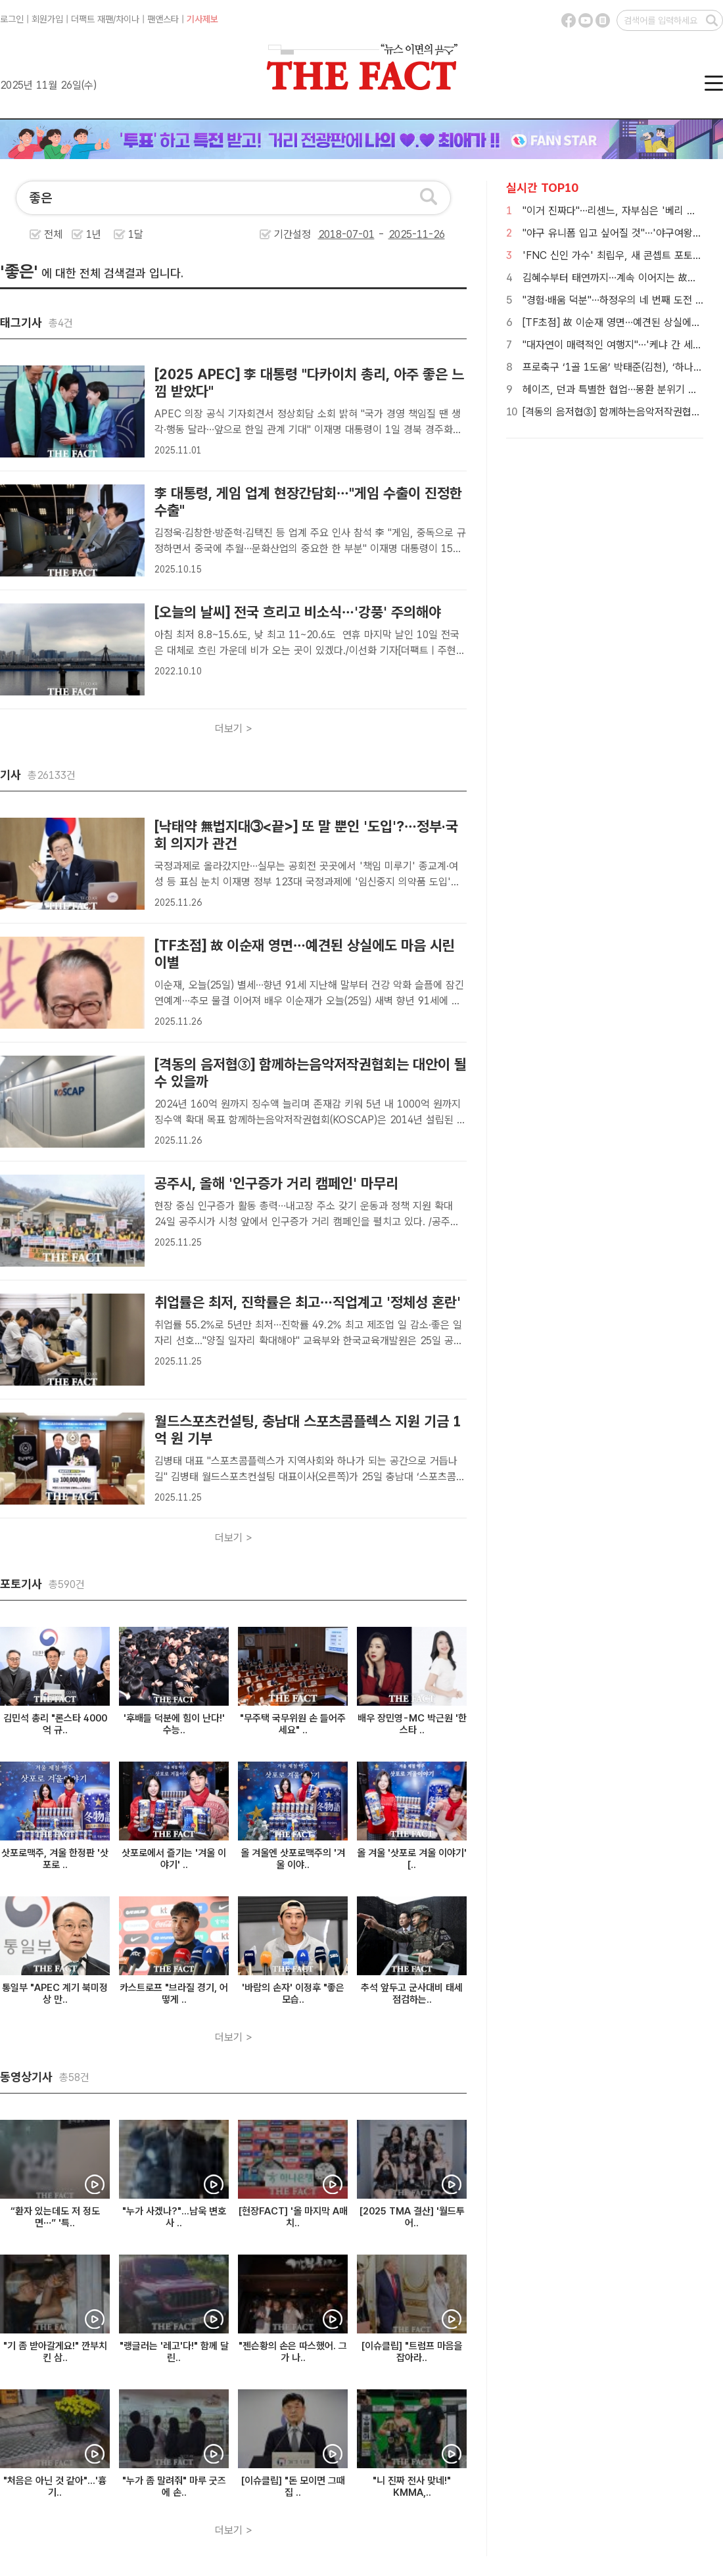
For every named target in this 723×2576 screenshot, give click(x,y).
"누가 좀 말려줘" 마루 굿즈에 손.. (174, 2486)
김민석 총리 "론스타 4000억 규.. (55, 1724)
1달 (135, 234)
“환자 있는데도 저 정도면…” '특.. (55, 2217)
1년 (93, 234)
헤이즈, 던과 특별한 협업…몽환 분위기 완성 (615, 389)
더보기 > (233, 728)
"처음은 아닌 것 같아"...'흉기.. (54, 2486)
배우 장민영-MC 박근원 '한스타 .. (412, 1724)
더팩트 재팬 (92, 19)
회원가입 (47, 19)
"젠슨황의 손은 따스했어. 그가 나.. (293, 2352)
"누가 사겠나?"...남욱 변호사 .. (174, 2217)
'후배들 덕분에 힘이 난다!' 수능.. (174, 1724)
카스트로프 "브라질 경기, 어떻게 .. (174, 1993)
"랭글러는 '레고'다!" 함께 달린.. (174, 2352)
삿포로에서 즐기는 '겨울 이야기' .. (174, 1859)
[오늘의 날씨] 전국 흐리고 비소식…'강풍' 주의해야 (297, 612)
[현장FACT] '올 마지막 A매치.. (293, 2217)
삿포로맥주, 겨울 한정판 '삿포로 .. (54, 1859)
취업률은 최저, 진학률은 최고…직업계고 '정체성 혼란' (307, 1302)
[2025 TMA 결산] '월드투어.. (412, 2217)
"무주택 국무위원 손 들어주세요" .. (293, 1724)
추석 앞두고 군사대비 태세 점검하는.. (412, 1993)
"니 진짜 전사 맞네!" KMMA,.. (412, 2486)
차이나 (127, 19)
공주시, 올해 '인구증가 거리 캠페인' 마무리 (276, 1183)
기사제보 (202, 19)
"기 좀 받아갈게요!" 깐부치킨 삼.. (55, 2352)
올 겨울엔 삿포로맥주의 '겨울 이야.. (293, 1859)
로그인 (12, 19)
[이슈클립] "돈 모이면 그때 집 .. (293, 2486)
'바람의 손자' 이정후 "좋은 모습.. (293, 1993)
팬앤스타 (163, 19)
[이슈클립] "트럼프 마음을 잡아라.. (412, 2352)
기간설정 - (359, 234)
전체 (53, 234)
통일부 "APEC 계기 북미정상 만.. (55, 1993)
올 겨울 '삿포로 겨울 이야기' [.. (412, 1859)
